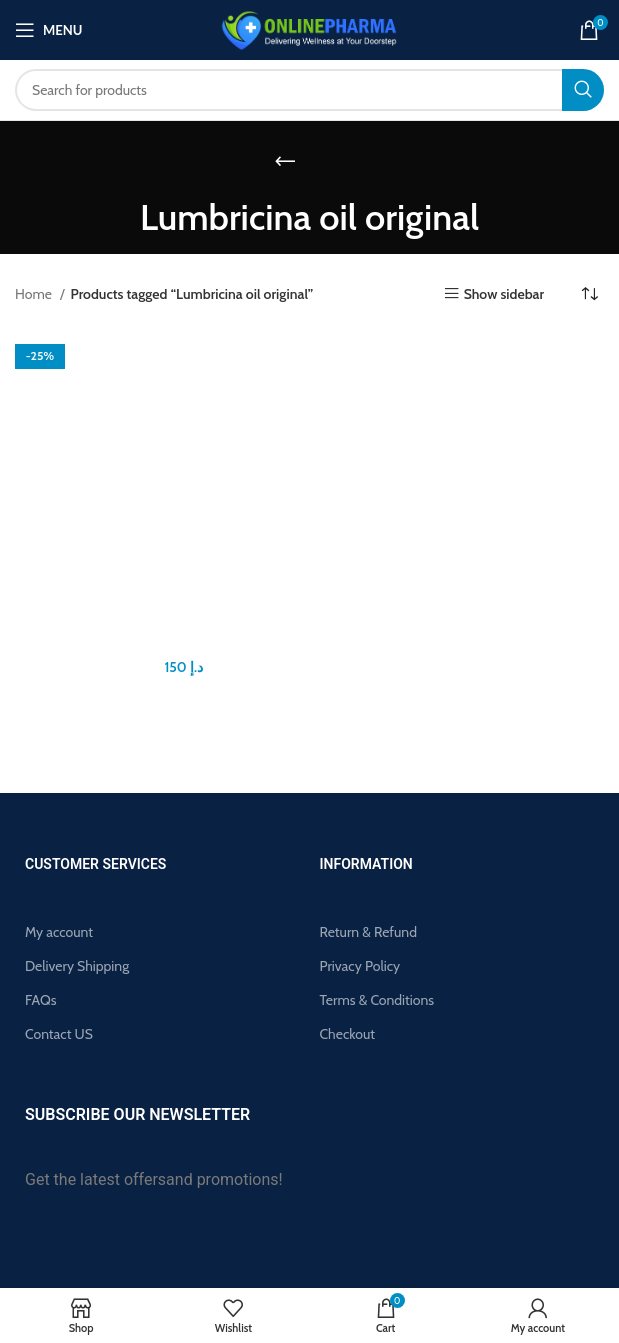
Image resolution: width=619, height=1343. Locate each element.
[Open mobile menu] (48, 30)
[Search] (309, 90)
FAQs (41, 1000)
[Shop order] (589, 294)
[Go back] (285, 161)
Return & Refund (368, 932)
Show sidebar (504, 293)
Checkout (347, 1034)
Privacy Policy (360, 966)
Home (35, 294)
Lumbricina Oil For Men (162, 643)
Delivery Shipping (77, 966)
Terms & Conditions (377, 1000)
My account (59, 932)
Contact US (59, 1034)
